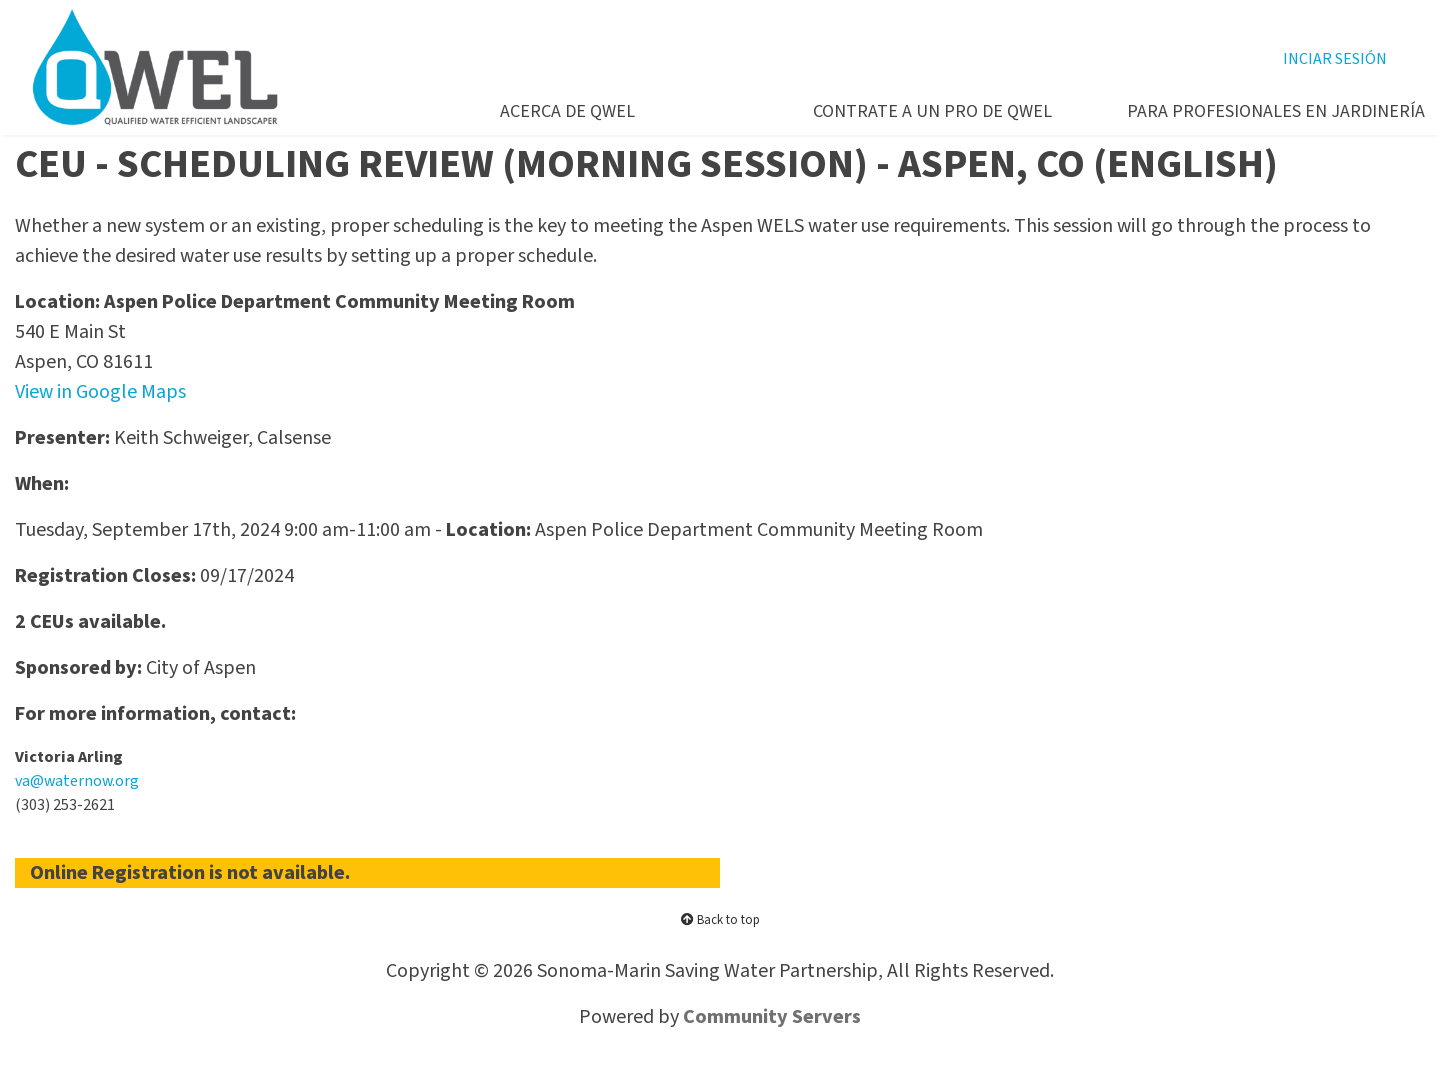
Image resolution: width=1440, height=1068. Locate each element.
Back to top (720, 920)
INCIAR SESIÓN (1335, 59)
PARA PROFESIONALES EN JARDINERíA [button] (1261, 111)
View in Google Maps (100, 392)
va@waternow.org (77, 781)
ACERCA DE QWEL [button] (567, 111)
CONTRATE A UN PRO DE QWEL (932, 111)
